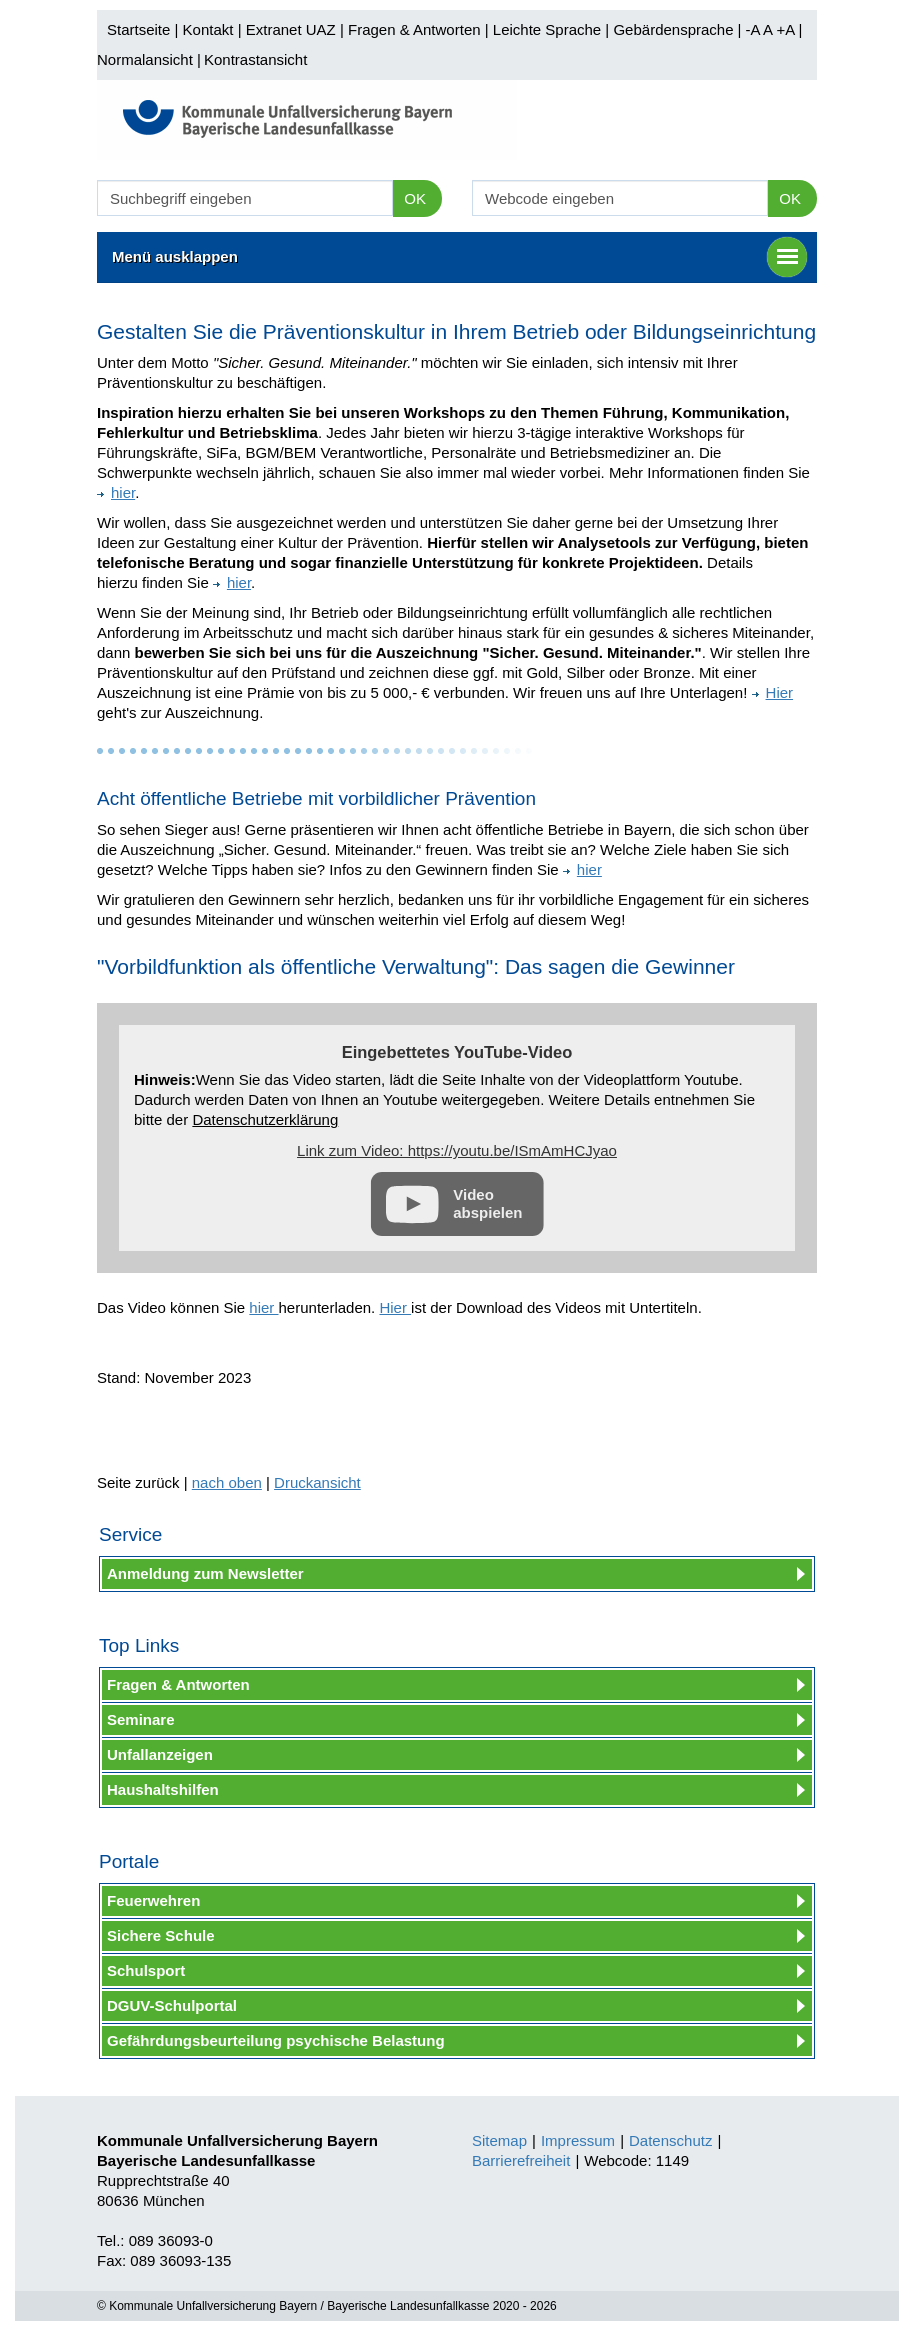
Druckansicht (317, 1482)
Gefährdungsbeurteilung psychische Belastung (276, 2040)
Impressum (578, 2140)
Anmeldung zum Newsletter (205, 1573)
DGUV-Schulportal (172, 2005)
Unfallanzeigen (160, 1754)
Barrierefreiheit (521, 2160)
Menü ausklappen (459, 257)
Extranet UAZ (291, 29)
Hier (773, 692)
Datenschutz (670, 2140)
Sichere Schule (161, 1935)
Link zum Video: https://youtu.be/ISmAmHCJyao (457, 1150)
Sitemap (499, 2140)
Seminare (141, 1719)
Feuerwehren (153, 1900)
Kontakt (208, 29)
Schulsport (146, 1970)
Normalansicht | (149, 59)
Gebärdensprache (673, 29)
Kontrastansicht (255, 59)
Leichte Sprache (547, 29)
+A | (787, 29)
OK (415, 198)
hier (116, 492)
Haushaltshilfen (163, 1789)
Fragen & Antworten (414, 29)
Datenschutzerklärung (265, 1119)
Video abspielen (487, 1203)
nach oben (227, 1482)
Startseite (138, 29)
